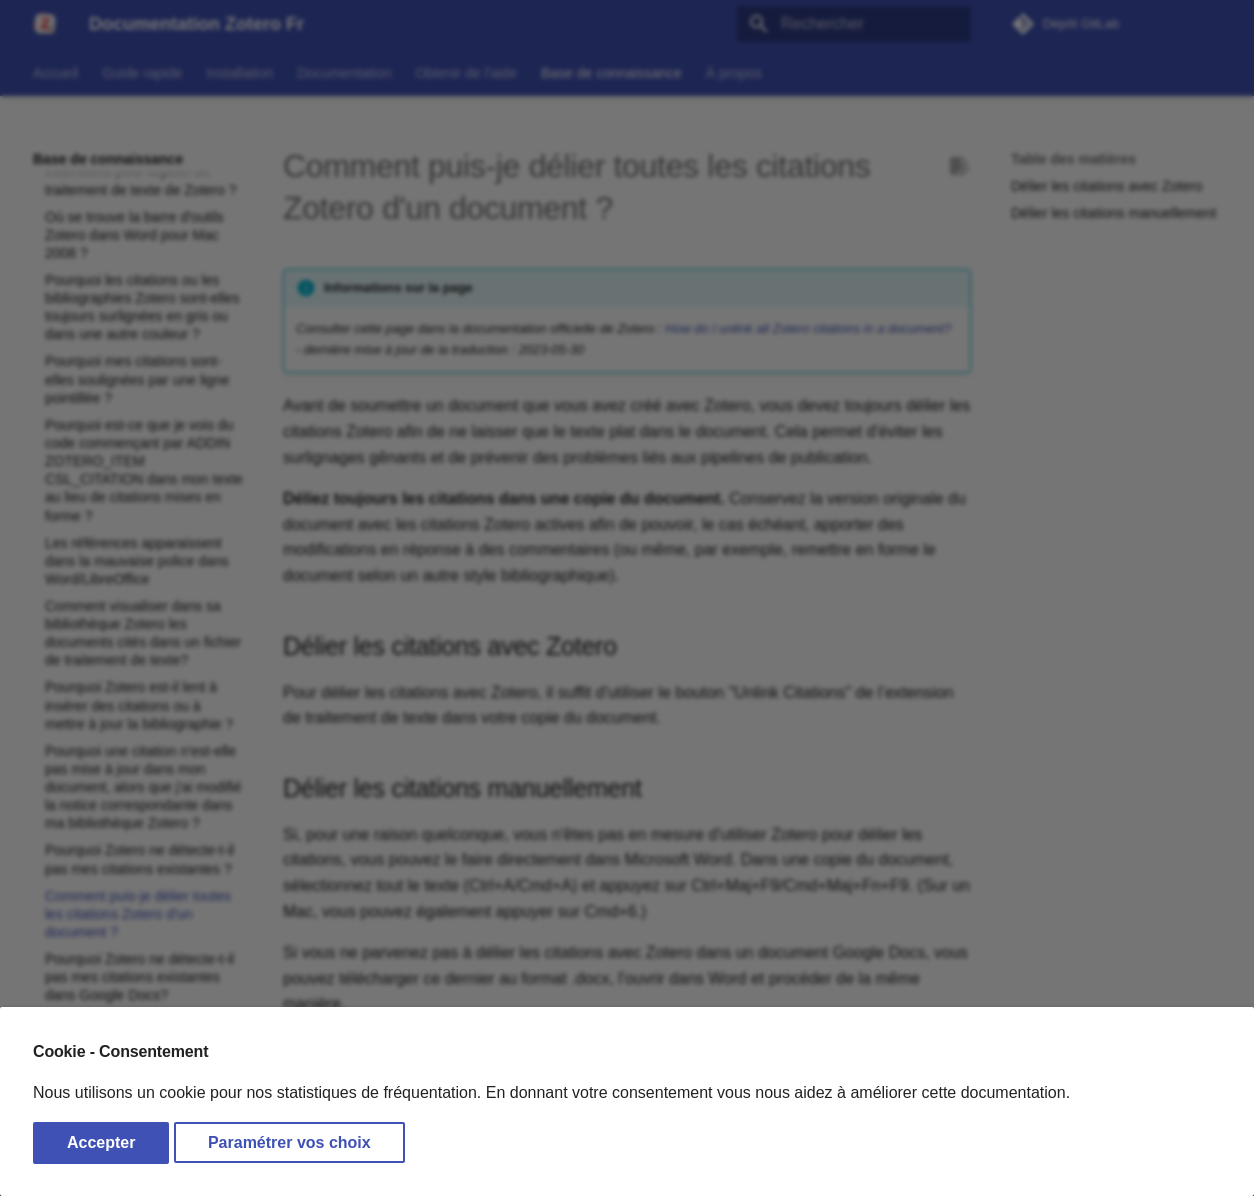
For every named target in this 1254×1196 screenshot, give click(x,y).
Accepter (101, 1142)
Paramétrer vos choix (289, 1142)
